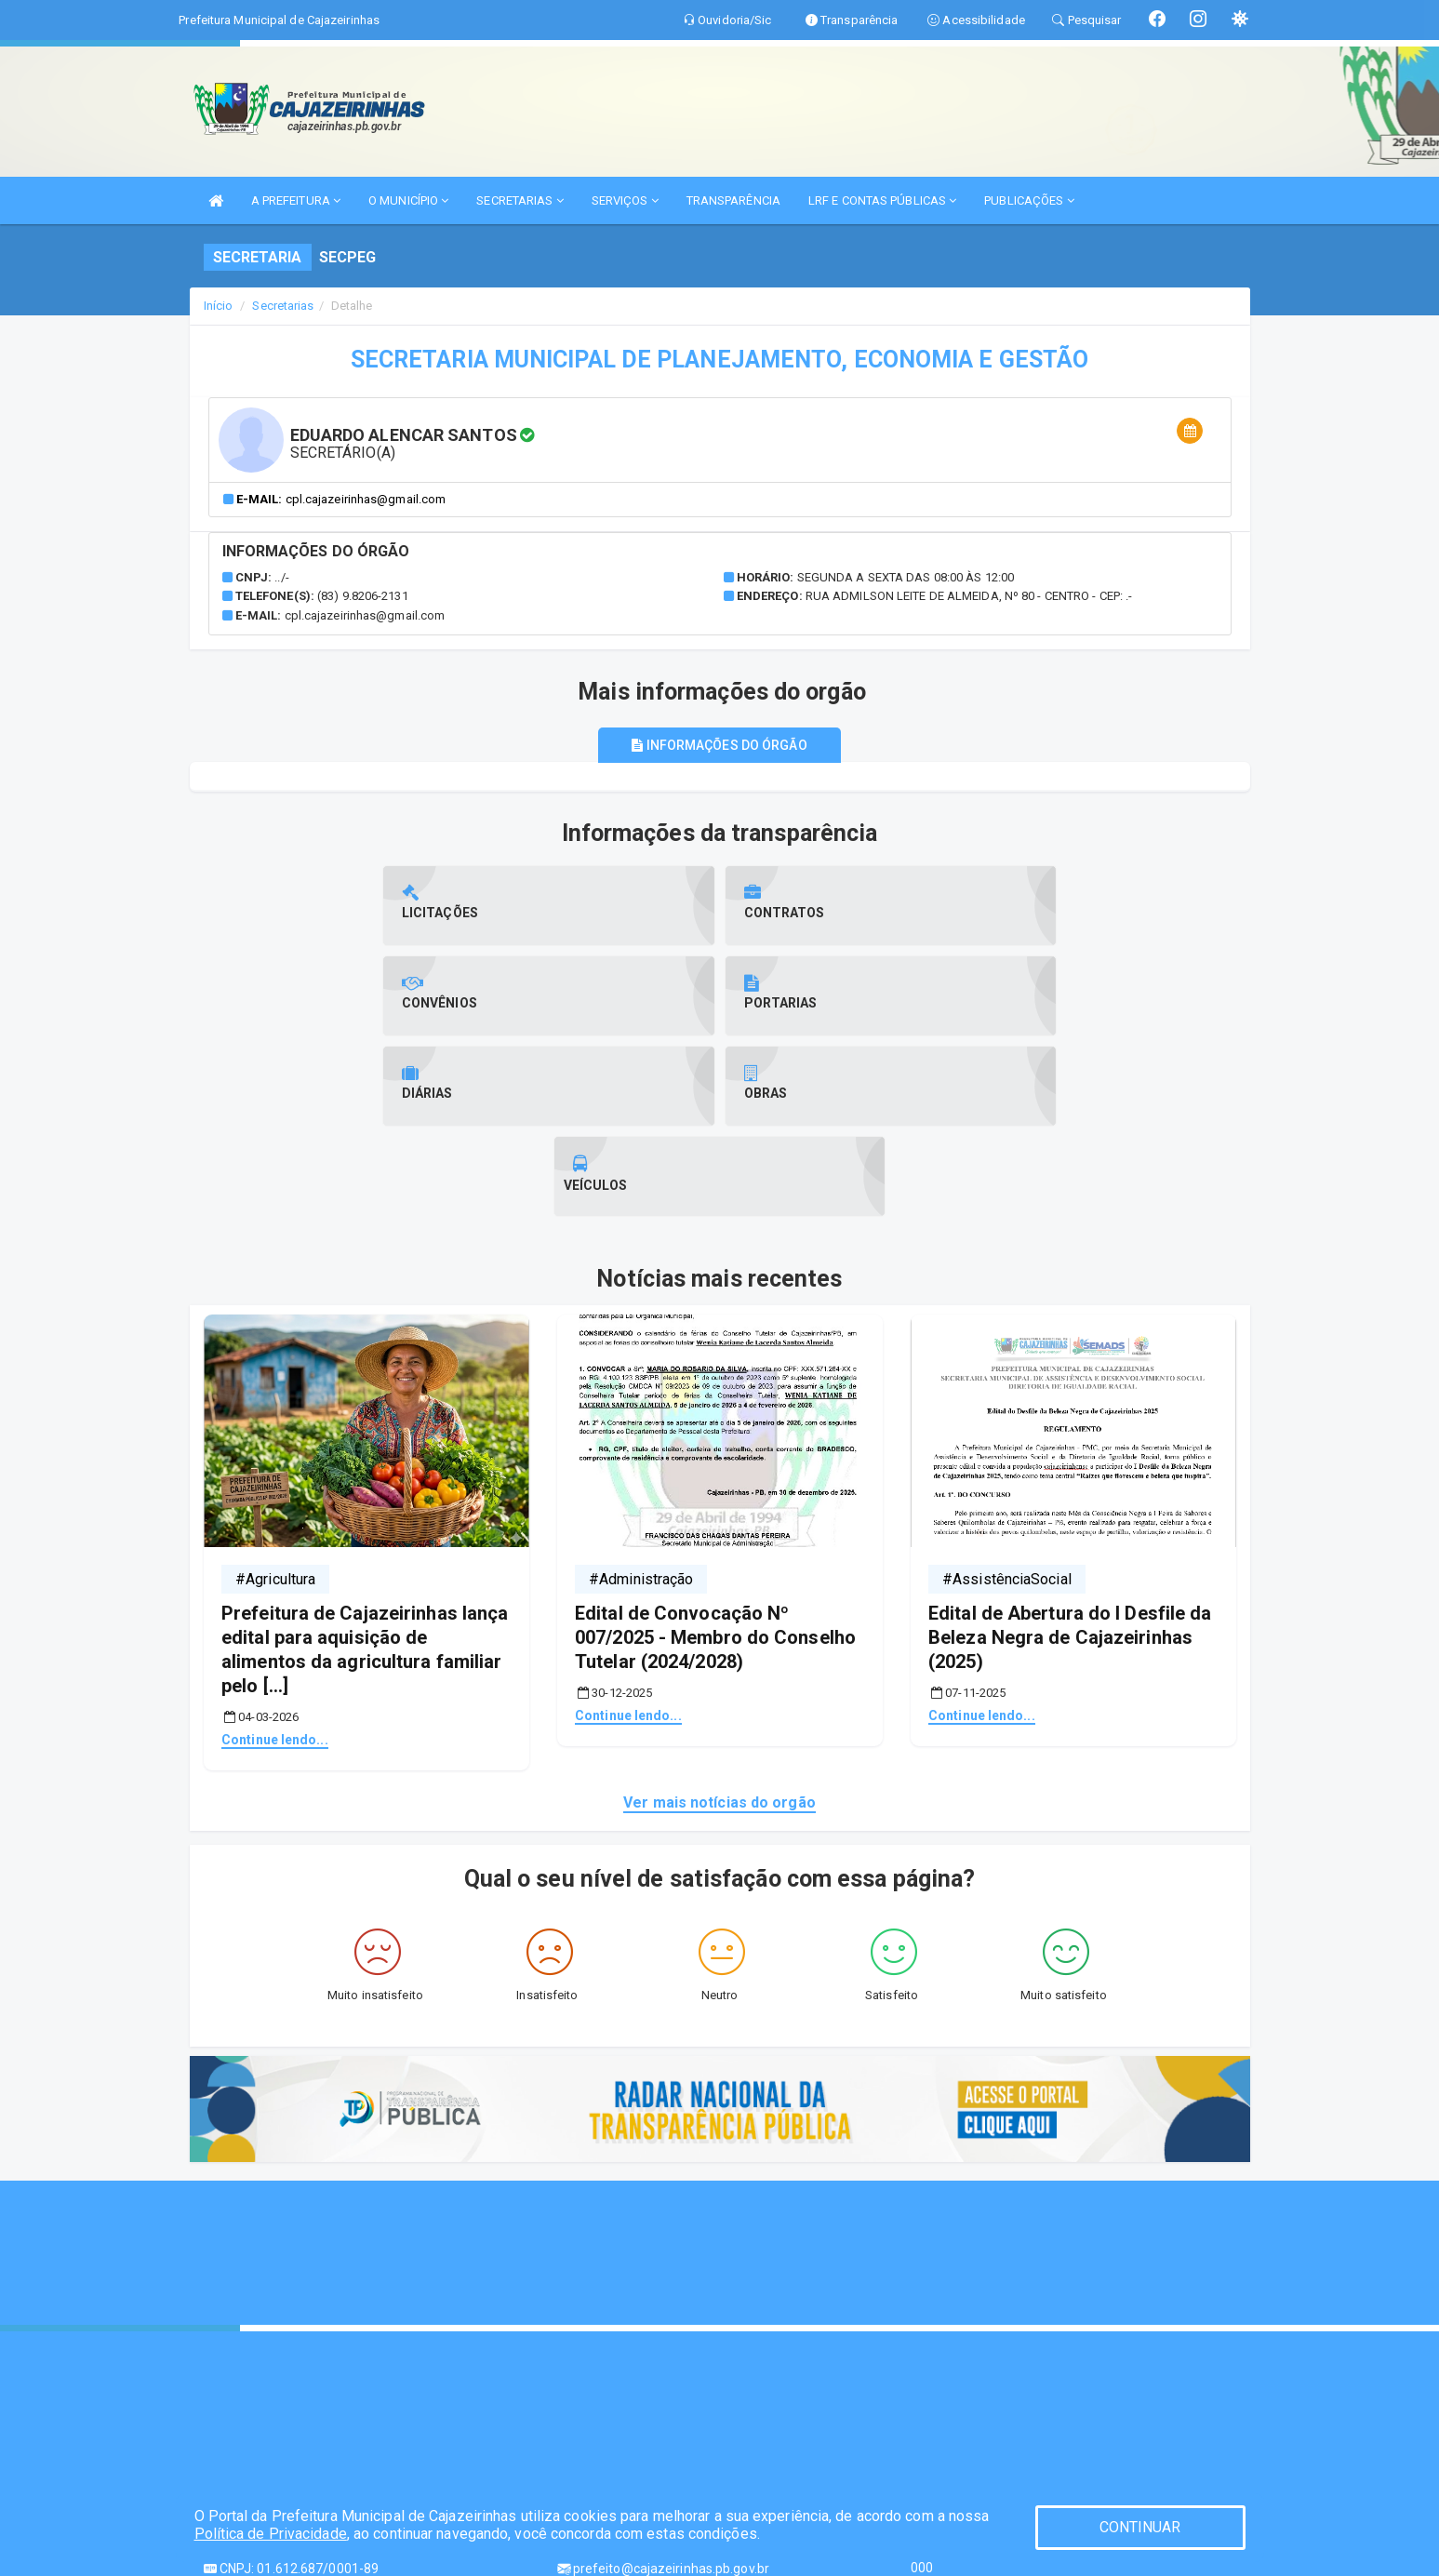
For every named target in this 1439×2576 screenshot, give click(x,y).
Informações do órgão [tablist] (719, 745)
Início (218, 306)
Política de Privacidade (270, 2534)
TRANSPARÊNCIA (733, 200)
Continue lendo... (274, 1558)
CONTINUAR (1140, 2527)
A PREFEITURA (295, 200)
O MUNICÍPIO (408, 200)
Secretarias (282, 306)
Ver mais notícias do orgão (719, 1621)
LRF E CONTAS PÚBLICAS (882, 200)
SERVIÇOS (625, 200)
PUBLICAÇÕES (1028, 200)
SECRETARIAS (519, 200)
